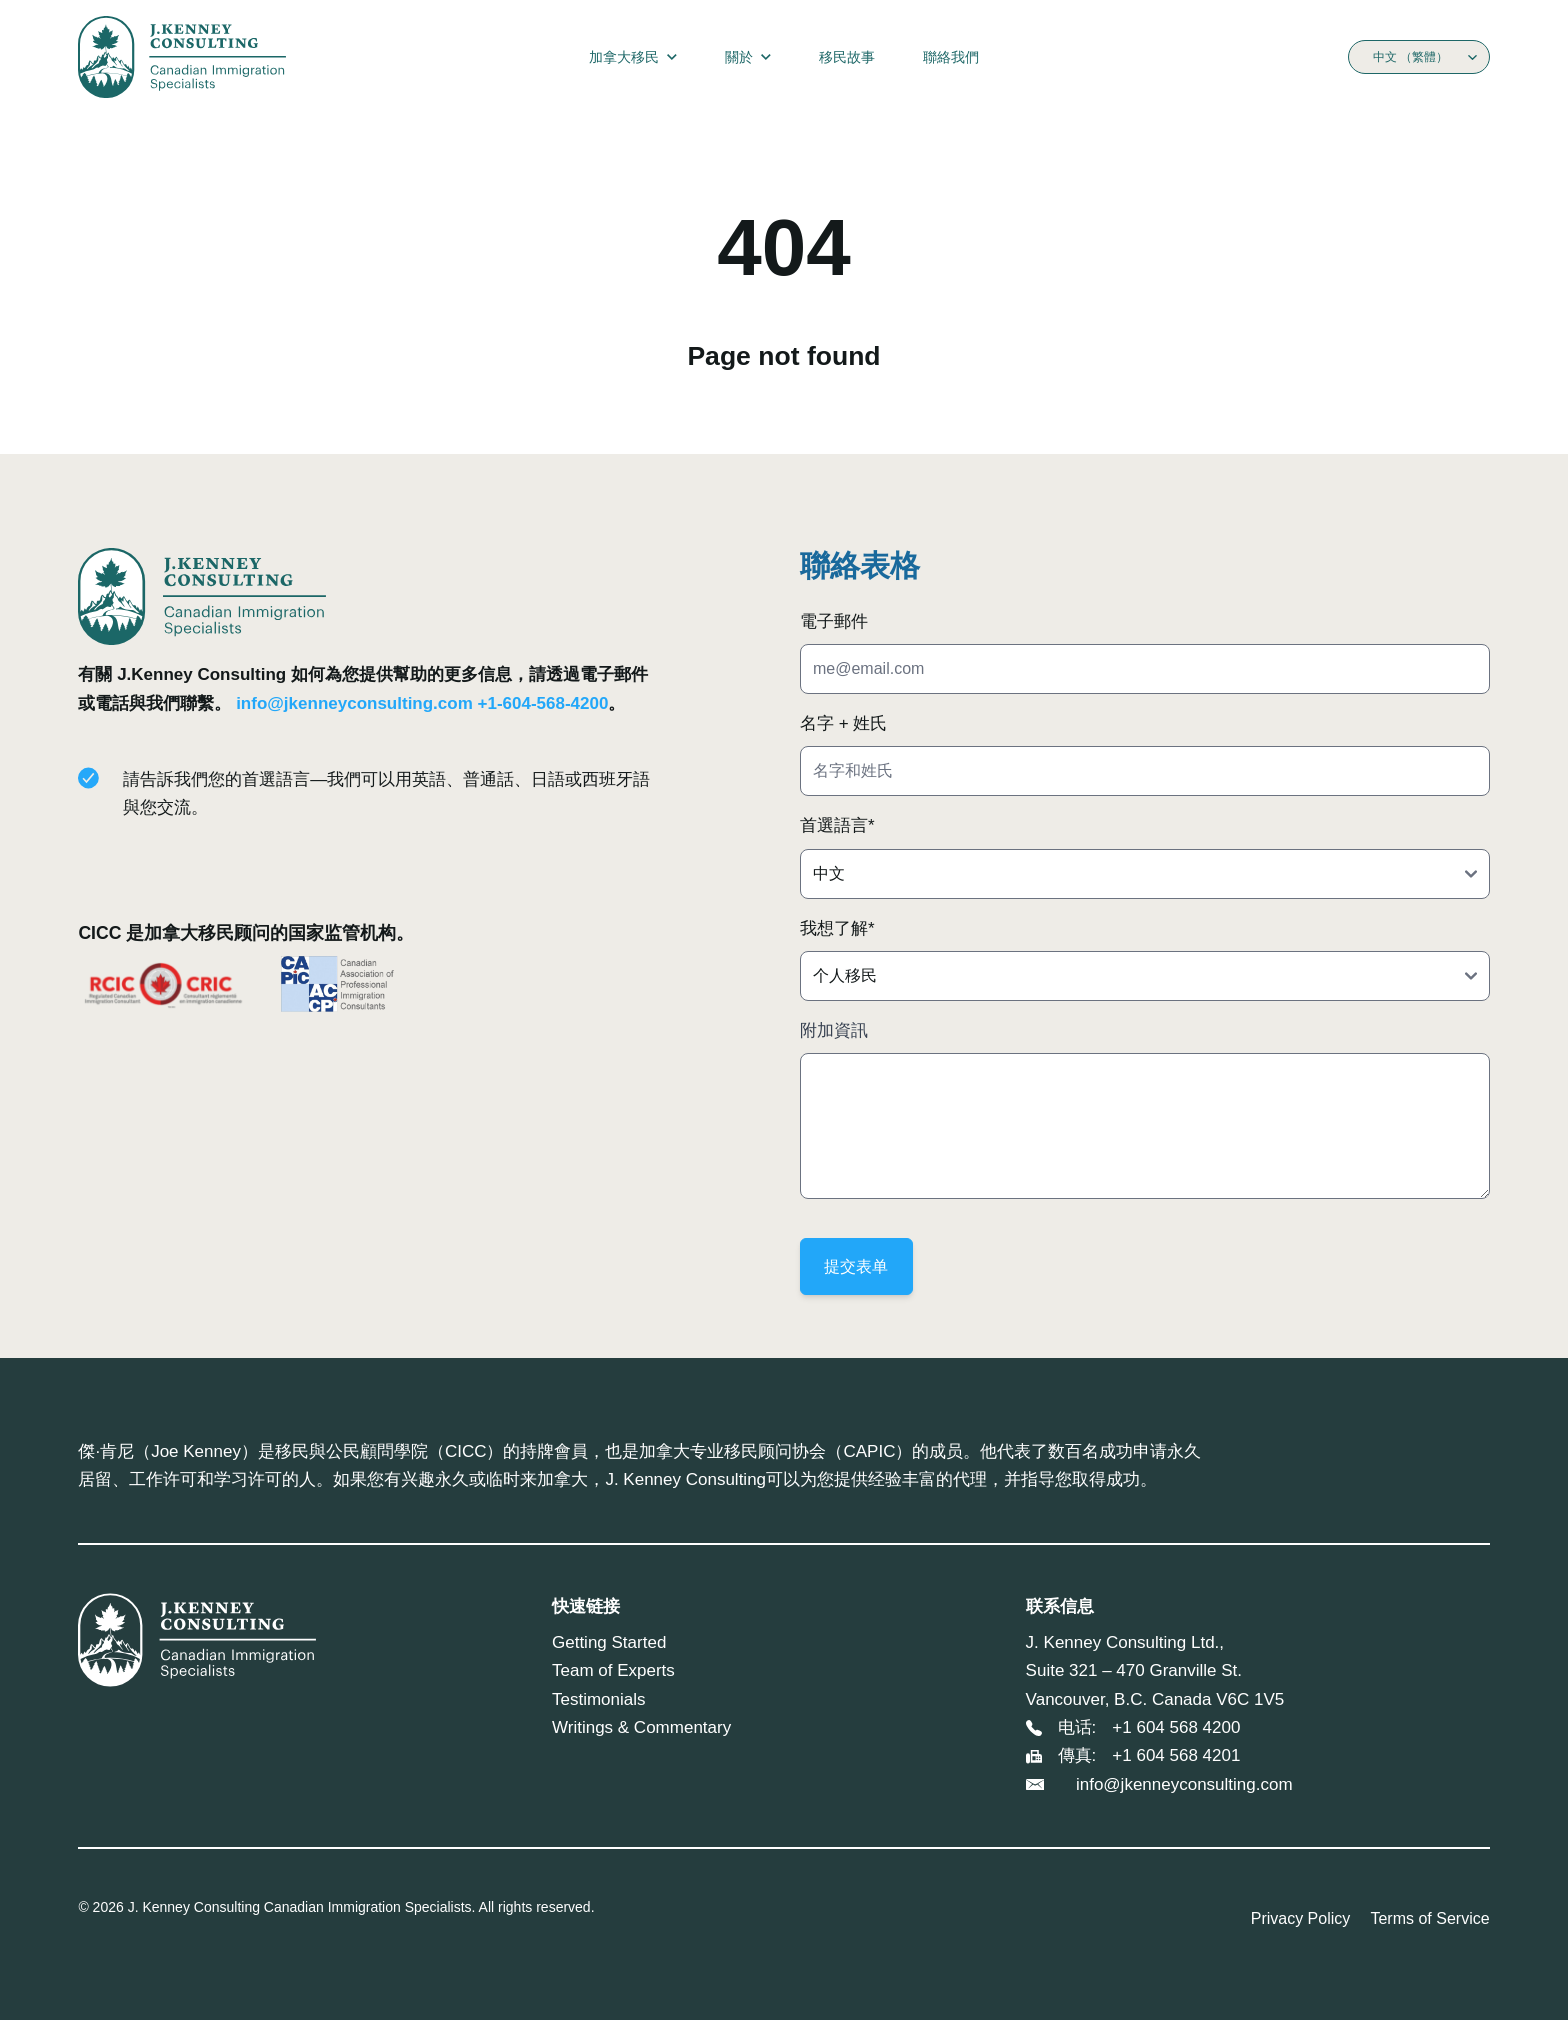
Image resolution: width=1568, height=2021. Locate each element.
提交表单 (857, 1266)
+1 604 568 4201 (1176, 1756)
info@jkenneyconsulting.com (354, 703)
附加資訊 (834, 1030)
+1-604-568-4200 (543, 703)
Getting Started (609, 1643)
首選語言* (837, 825)
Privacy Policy (1301, 1919)
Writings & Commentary (641, 1728)
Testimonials (599, 1700)
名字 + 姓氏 (843, 723)
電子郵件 (834, 621)
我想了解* (837, 928)
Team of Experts (613, 1671)
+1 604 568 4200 (1176, 1728)
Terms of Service (1429, 1919)
